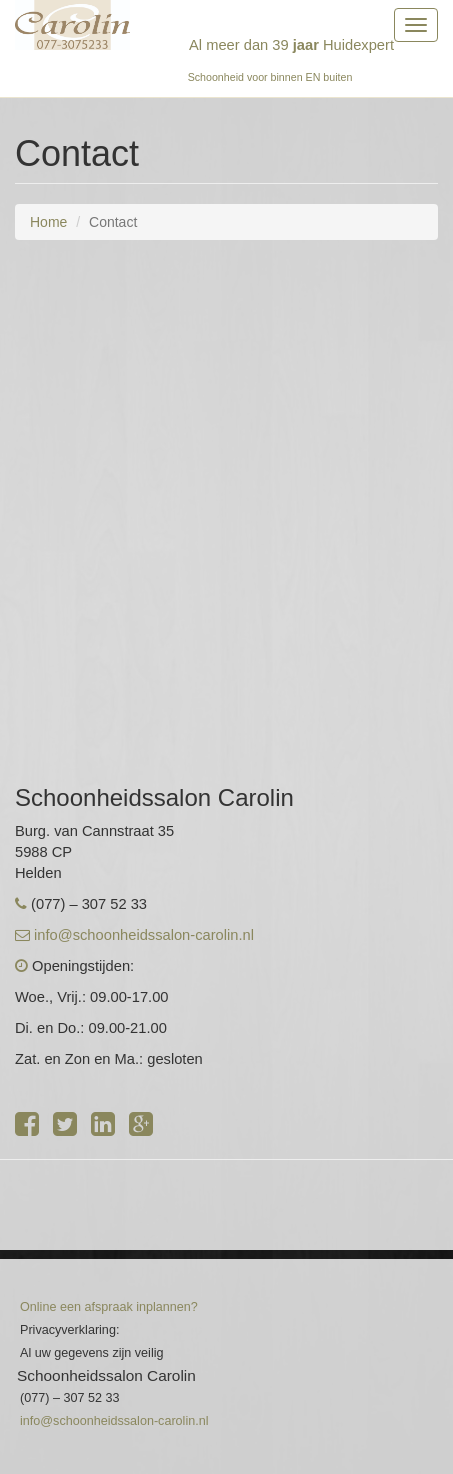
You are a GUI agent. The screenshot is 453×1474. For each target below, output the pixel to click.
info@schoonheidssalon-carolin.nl (144, 935)
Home (48, 222)
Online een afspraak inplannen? (109, 1307)
